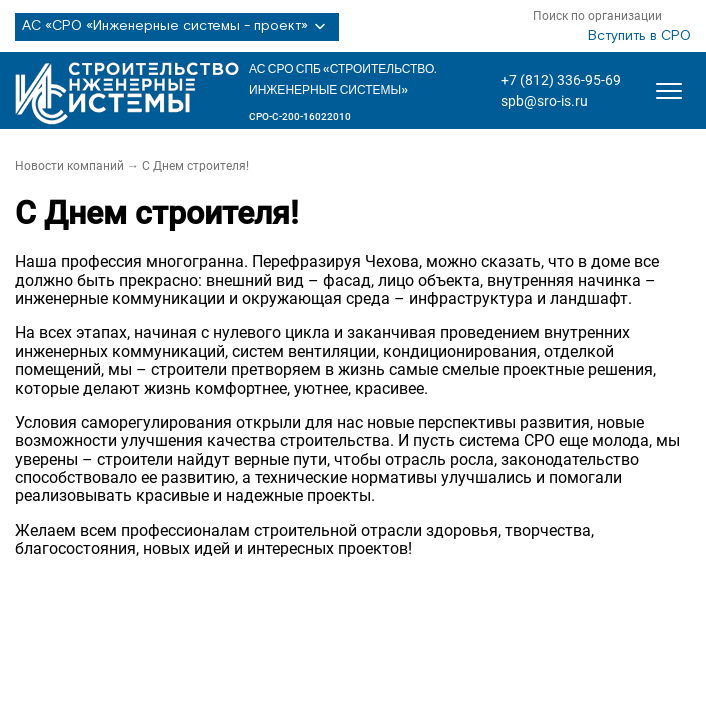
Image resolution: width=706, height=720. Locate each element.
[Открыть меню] (669, 91)
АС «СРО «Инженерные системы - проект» (177, 27)
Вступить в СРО (639, 36)
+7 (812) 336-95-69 (561, 80)
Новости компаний (69, 166)
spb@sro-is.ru (544, 101)
